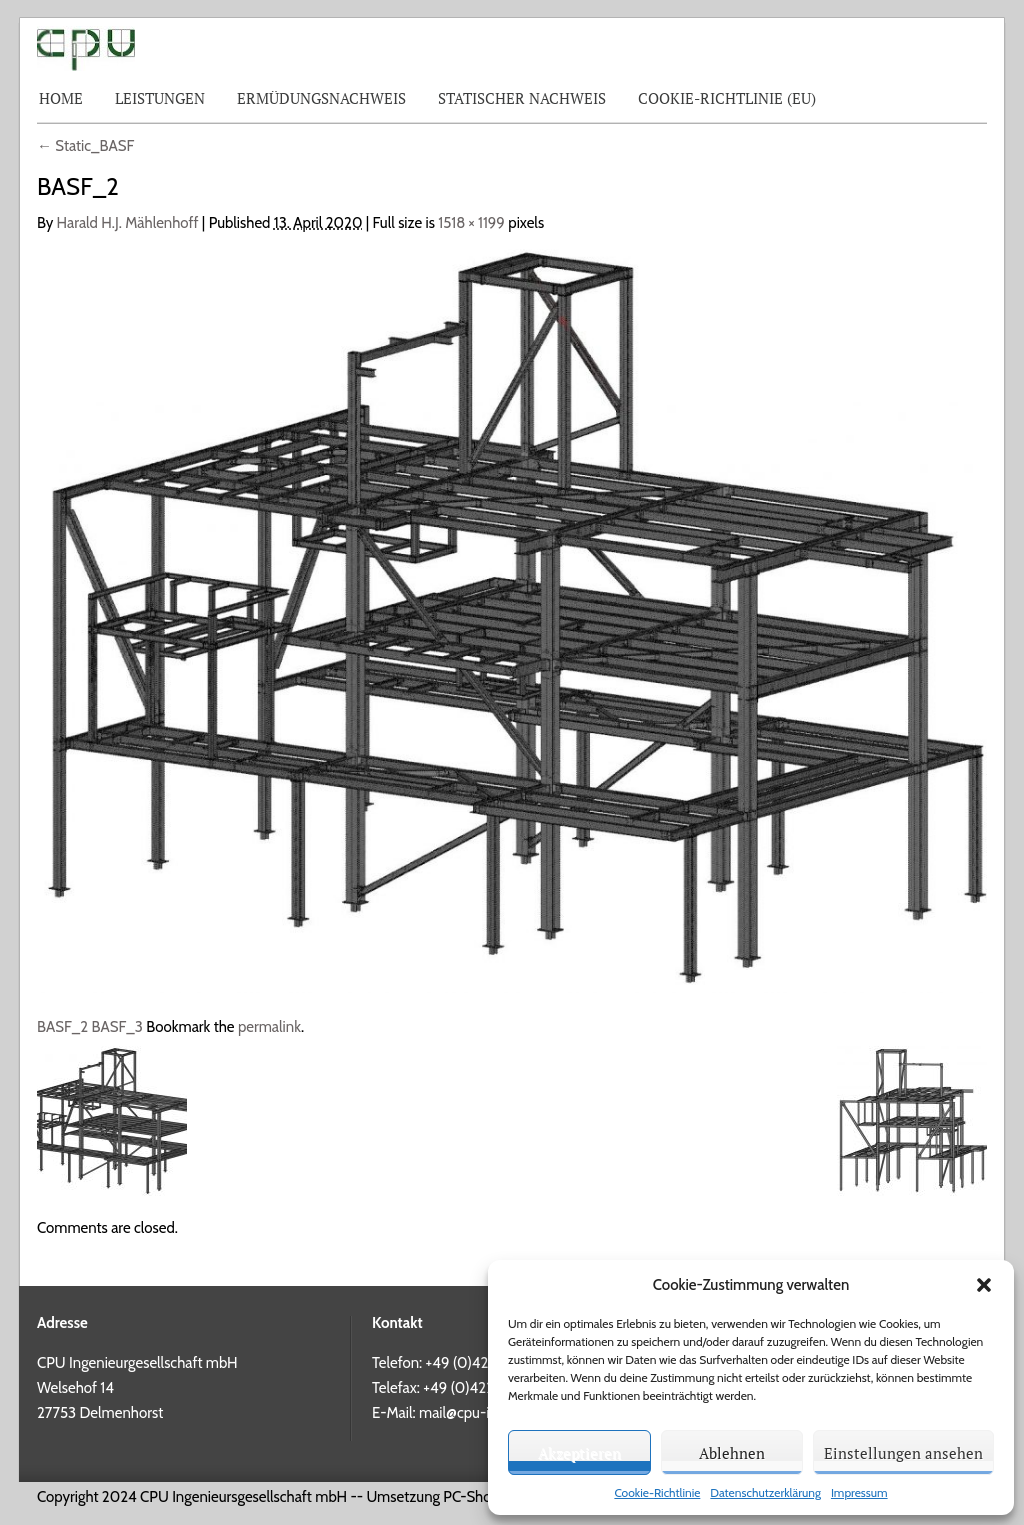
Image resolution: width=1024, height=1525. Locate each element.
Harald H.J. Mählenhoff (128, 223)
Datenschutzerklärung (765, 1492)
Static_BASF (85, 146)
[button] (984, 1285)
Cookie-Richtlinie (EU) (727, 98)
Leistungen (160, 98)
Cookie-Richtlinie (657, 1492)
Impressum (859, 1492)
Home (61, 98)
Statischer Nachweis (522, 98)
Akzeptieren (579, 1453)
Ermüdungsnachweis (321, 98)
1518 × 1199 (471, 223)
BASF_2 (62, 1027)
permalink (269, 1027)
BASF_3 (117, 1027)
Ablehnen (732, 1453)
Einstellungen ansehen (903, 1453)
